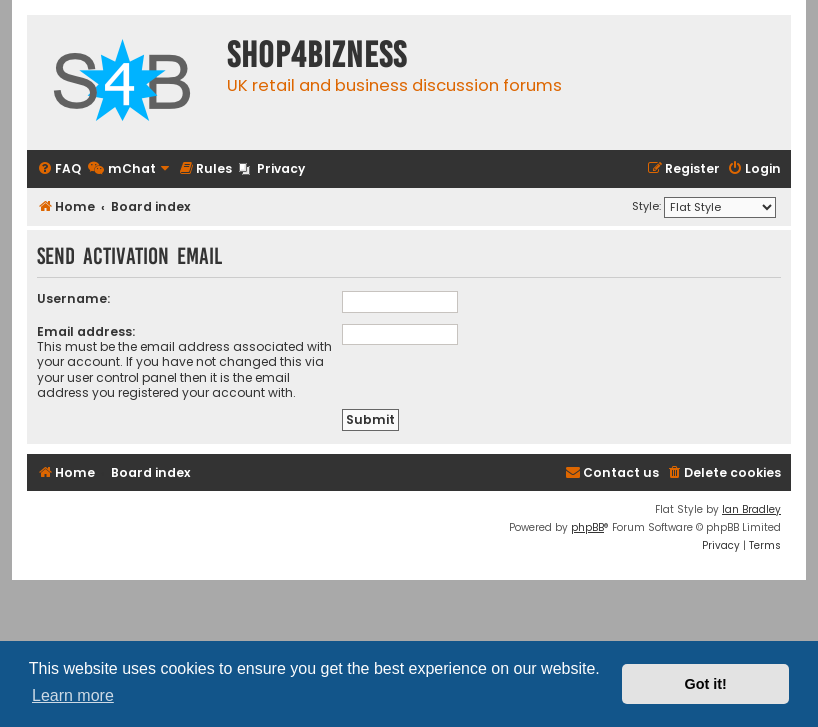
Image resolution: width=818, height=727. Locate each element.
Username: (73, 298)
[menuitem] (59, 169)
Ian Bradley (751, 509)
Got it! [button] (706, 684)
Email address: (86, 331)
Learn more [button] (73, 695)
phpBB (587, 527)
